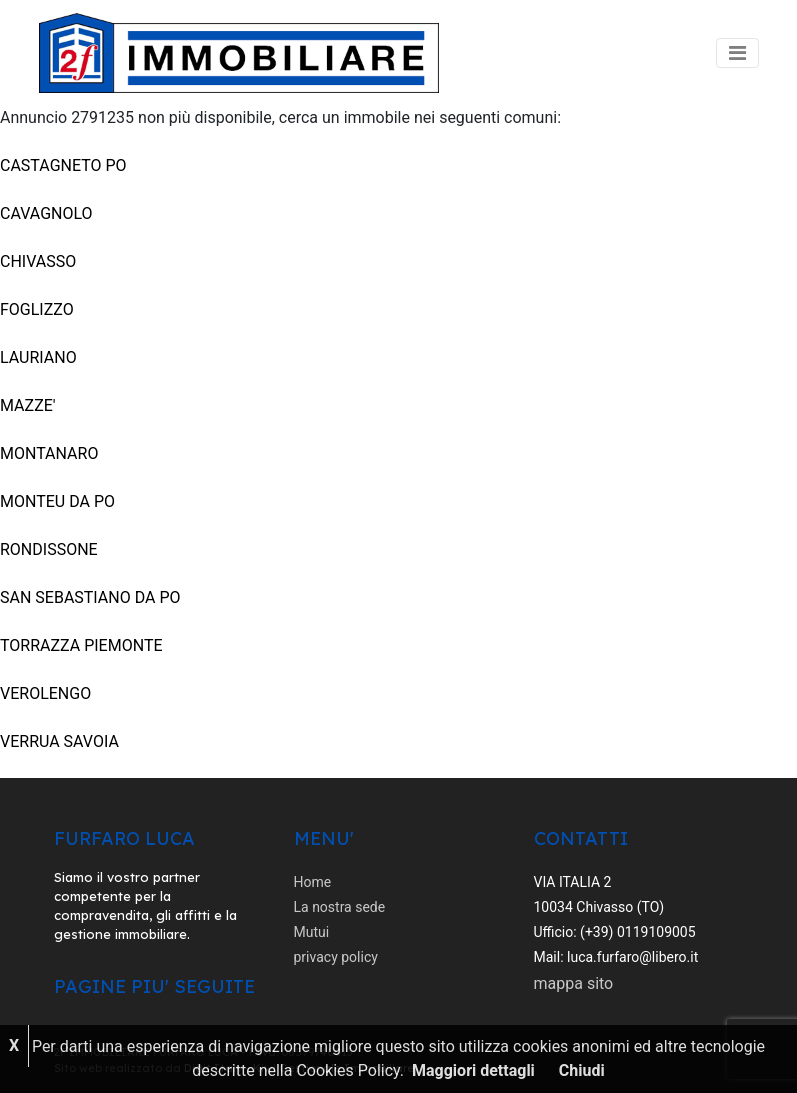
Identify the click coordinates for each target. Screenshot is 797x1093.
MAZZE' (28, 405)
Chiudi (582, 1070)
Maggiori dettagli (473, 1070)
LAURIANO (38, 357)
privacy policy (336, 957)
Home (313, 882)
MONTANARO (49, 453)
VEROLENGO (45, 693)
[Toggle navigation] (737, 53)
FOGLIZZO (37, 309)
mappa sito (574, 983)
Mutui (312, 932)
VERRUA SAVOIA (59, 741)
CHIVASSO (38, 261)
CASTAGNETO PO (63, 165)
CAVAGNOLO (46, 213)
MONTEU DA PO (57, 501)
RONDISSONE (49, 549)
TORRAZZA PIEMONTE (81, 645)
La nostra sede (340, 907)
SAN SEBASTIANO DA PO (90, 597)
